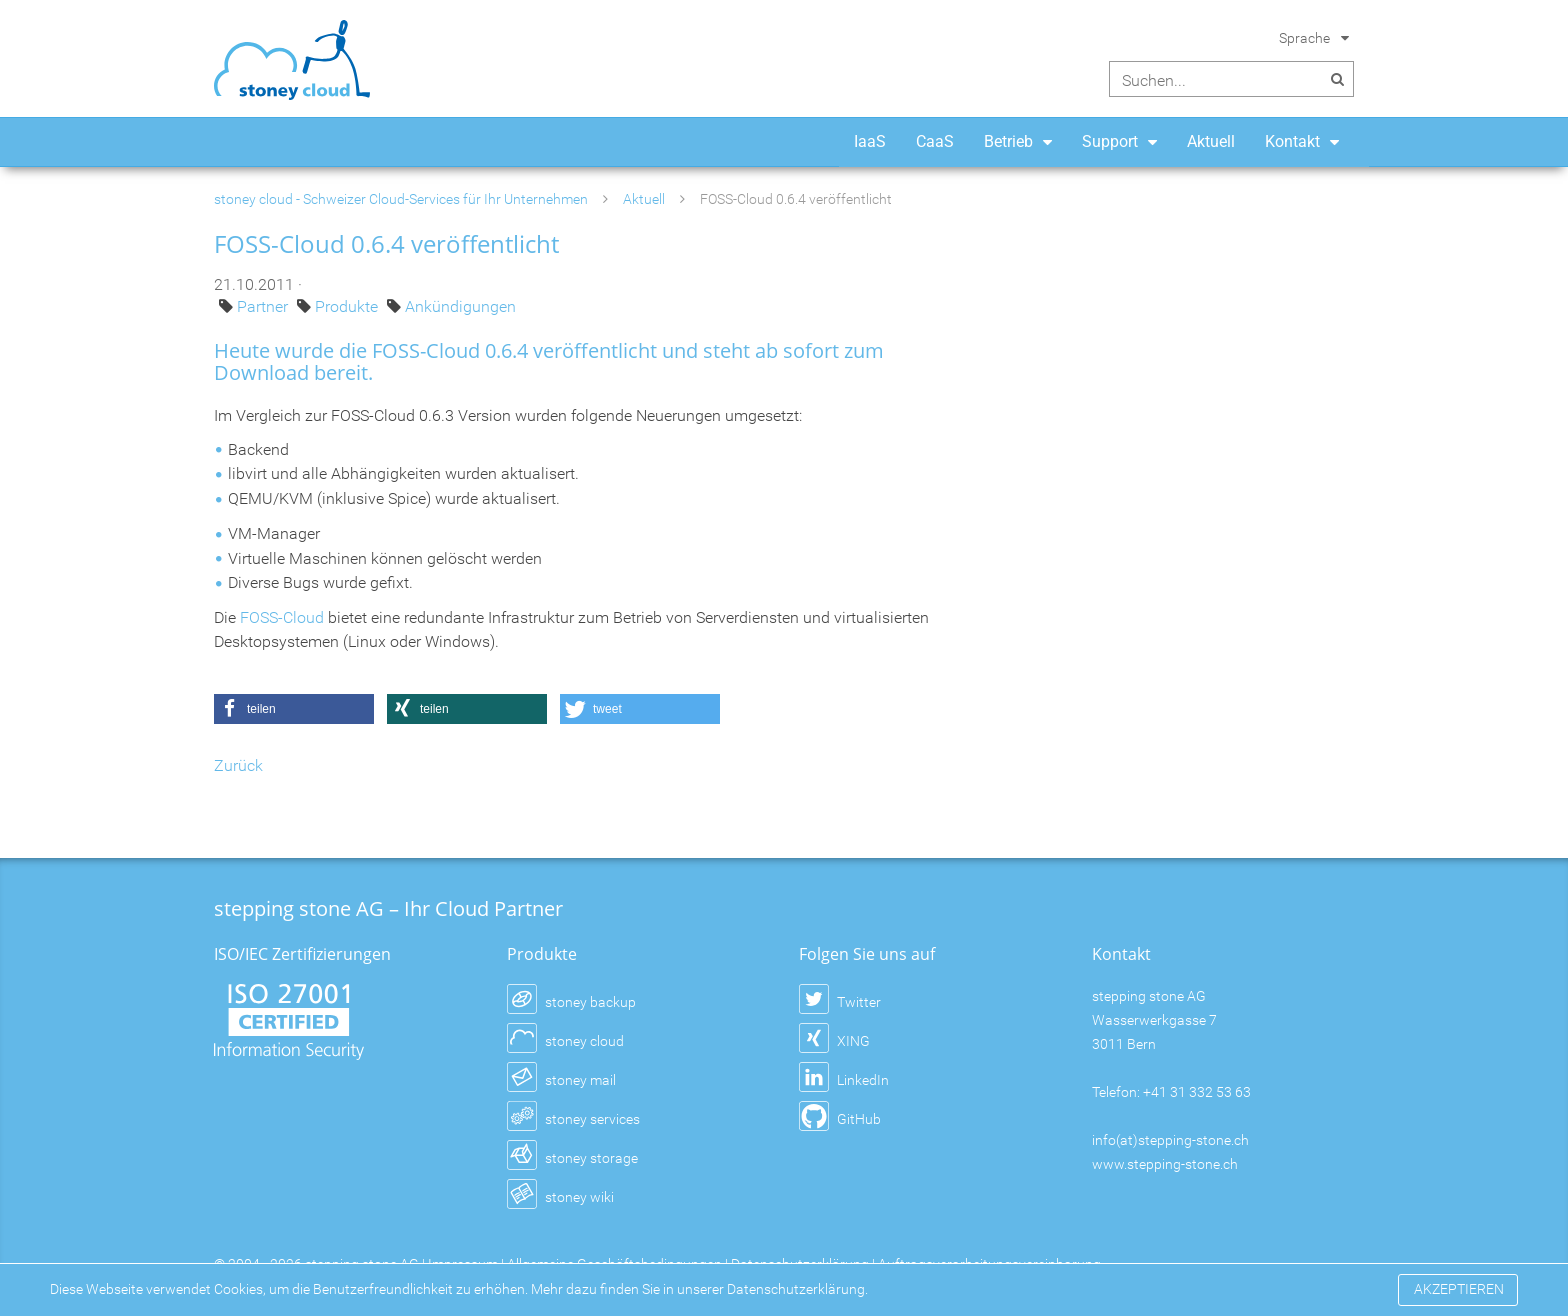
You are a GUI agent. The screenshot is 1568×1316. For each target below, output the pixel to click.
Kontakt (1292, 141)
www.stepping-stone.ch (1165, 1164)
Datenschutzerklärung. (797, 1289)
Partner (264, 306)
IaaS (870, 141)
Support (1110, 141)
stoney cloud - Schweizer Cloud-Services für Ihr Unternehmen (401, 199)
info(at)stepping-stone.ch (1170, 1140)
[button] (294, 709)
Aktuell (1211, 141)
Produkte (348, 306)
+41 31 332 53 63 (1197, 1092)
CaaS (935, 141)
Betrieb (1008, 141)
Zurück (238, 765)
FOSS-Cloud (282, 617)
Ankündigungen (460, 306)
